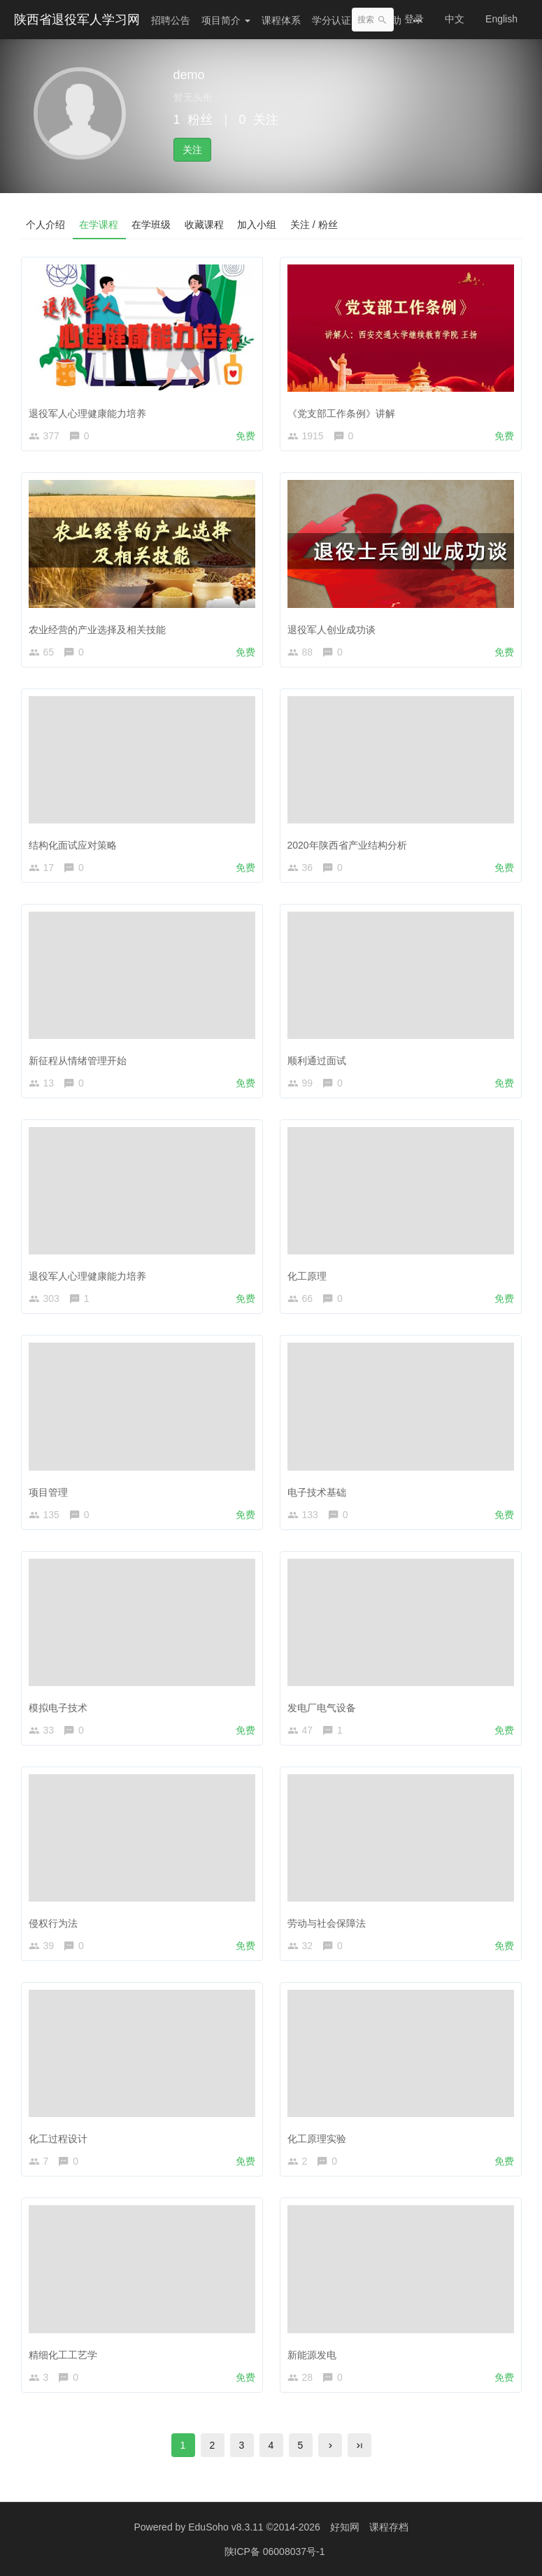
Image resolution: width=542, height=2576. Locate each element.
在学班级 (152, 224)
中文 (454, 18)
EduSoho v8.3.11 (225, 2527)
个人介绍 (46, 224)
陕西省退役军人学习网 (77, 20)
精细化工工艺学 (63, 2355)
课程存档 (388, 2527)
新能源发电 (311, 2355)
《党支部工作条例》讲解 (341, 413)
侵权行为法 (53, 1923)
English (501, 18)
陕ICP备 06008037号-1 (274, 2551)
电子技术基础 (316, 1492)
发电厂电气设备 (321, 1707)
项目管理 (48, 1492)
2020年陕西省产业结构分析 (347, 845)
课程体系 (281, 20)
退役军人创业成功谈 (331, 629)
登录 (414, 18)
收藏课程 (205, 224)
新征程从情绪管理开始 (78, 1060)
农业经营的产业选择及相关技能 (97, 629)
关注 (192, 149)
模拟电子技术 (58, 1707)
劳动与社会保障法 (326, 1923)
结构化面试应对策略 (73, 845)
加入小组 (258, 224)
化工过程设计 (58, 2138)
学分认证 (331, 20)
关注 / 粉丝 (316, 224)
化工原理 (307, 1276)
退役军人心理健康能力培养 (87, 413)
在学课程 (99, 224)
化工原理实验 (316, 2138)
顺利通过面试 (316, 1060)
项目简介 (225, 20)
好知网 (344, 2527)
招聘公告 (170, 20)
